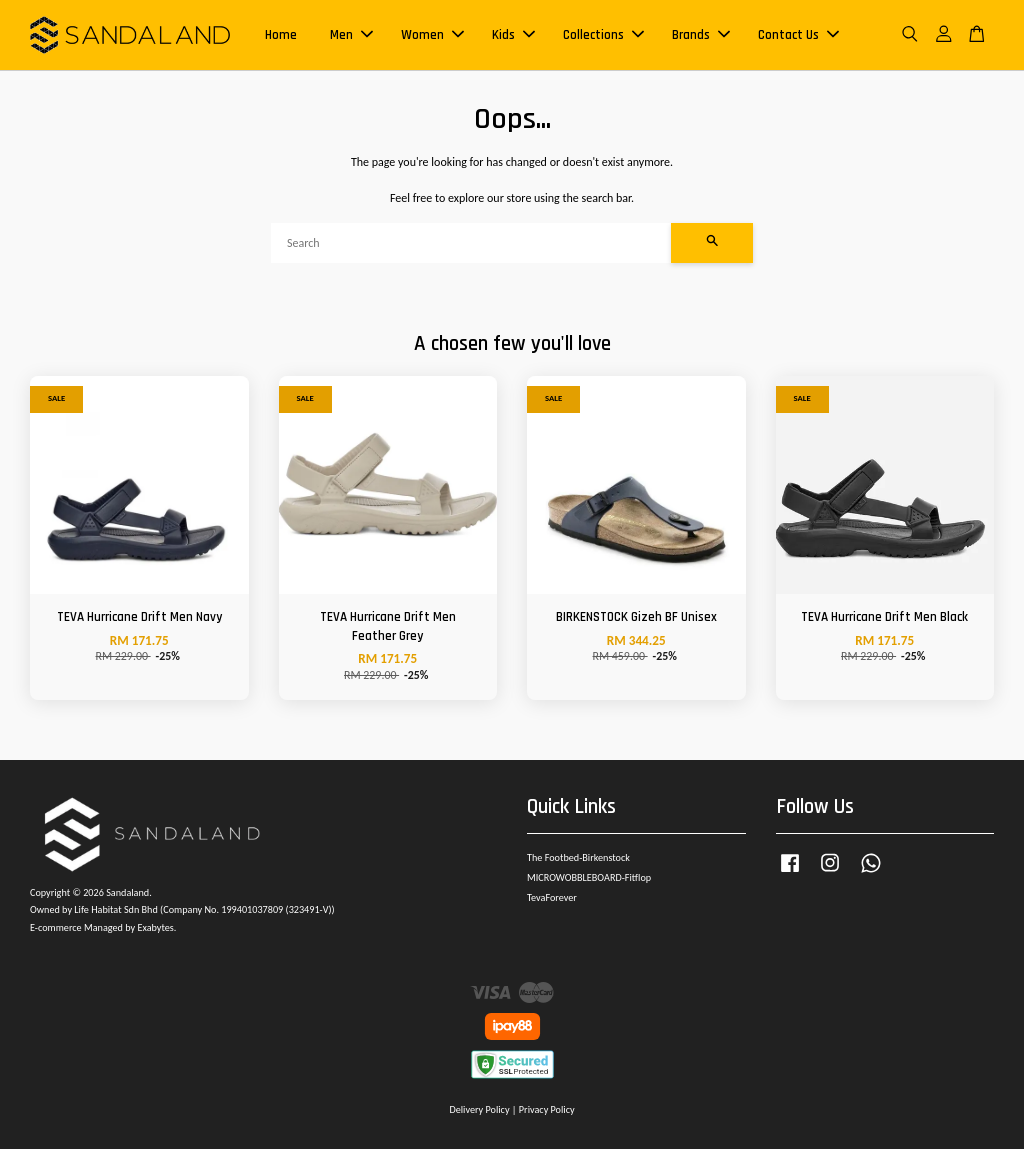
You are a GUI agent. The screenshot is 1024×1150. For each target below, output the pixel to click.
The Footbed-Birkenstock (578, 859)
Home (281, 36)
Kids (513, 36)
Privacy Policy (547, 1111)
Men (351, 36)
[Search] (471, 245)
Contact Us (798, 36)
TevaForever (552, 899)
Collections (603, 36)
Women (432, 36)
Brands (701, 36)
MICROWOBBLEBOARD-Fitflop (589, 879)
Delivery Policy (479, 1111)
